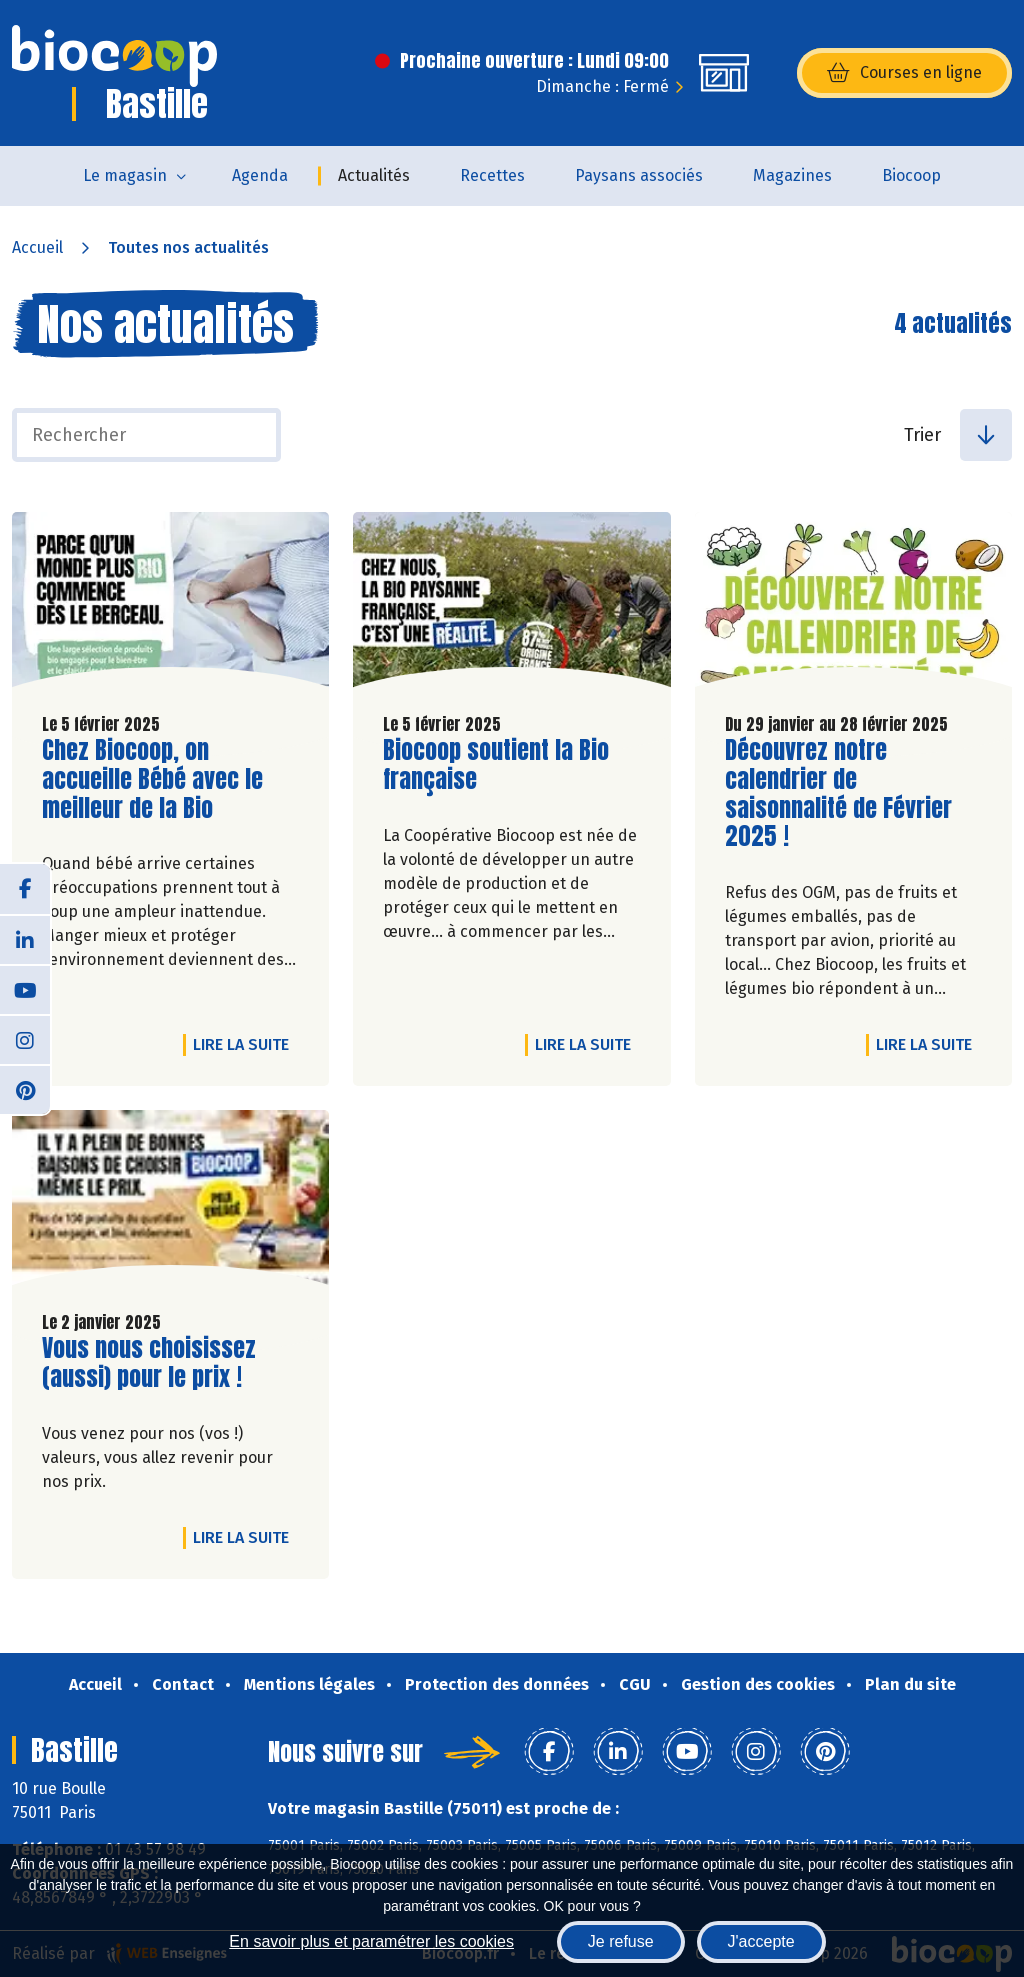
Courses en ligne (904, 73)
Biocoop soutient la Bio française (497, 765)
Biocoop (911, 175)
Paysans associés (639, 175)
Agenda (260, 175)
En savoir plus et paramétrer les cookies (371, 1941)
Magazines (792, 175)
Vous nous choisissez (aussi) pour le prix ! (156, 1363)
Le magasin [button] (125, 175)
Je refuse (621, 1941)
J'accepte (761, 1941)
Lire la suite (246, 1044)
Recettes (492, 175)
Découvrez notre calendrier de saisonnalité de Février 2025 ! (839, 793)
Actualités (374, 175)
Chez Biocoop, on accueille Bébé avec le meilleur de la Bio (156, 779)
